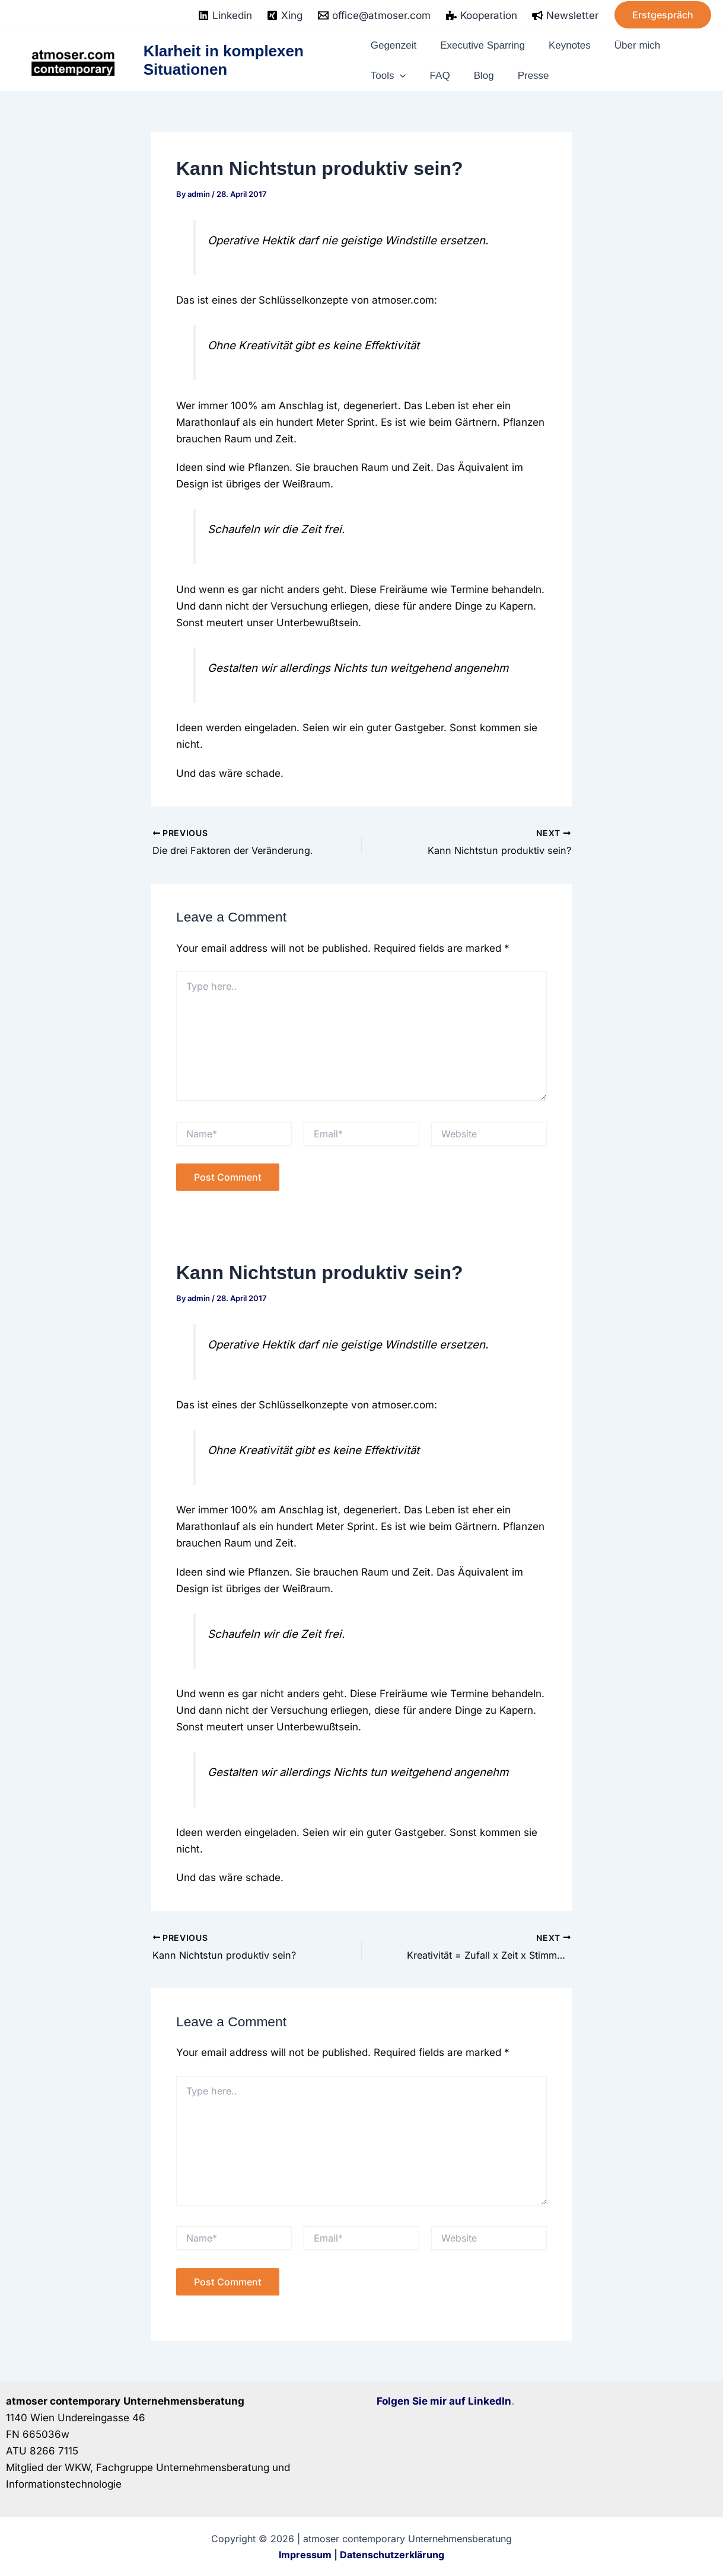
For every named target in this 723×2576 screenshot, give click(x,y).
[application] (403, 72)
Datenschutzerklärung (392, 2554)
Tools (389, 72)
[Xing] (285, 15)
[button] (662, 14)
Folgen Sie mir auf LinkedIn (444, 2401)
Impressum (305, 2554)
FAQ (433, 72)
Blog (470, 72)
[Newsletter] (565, 15)
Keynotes (565, 48)
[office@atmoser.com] (374, 15)
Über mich (627, 48)
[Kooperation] (481, 15)
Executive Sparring (480, 48)
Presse (513, 72)
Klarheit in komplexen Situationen (225, 60)
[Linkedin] (225, 15)
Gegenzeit (394, 48)
